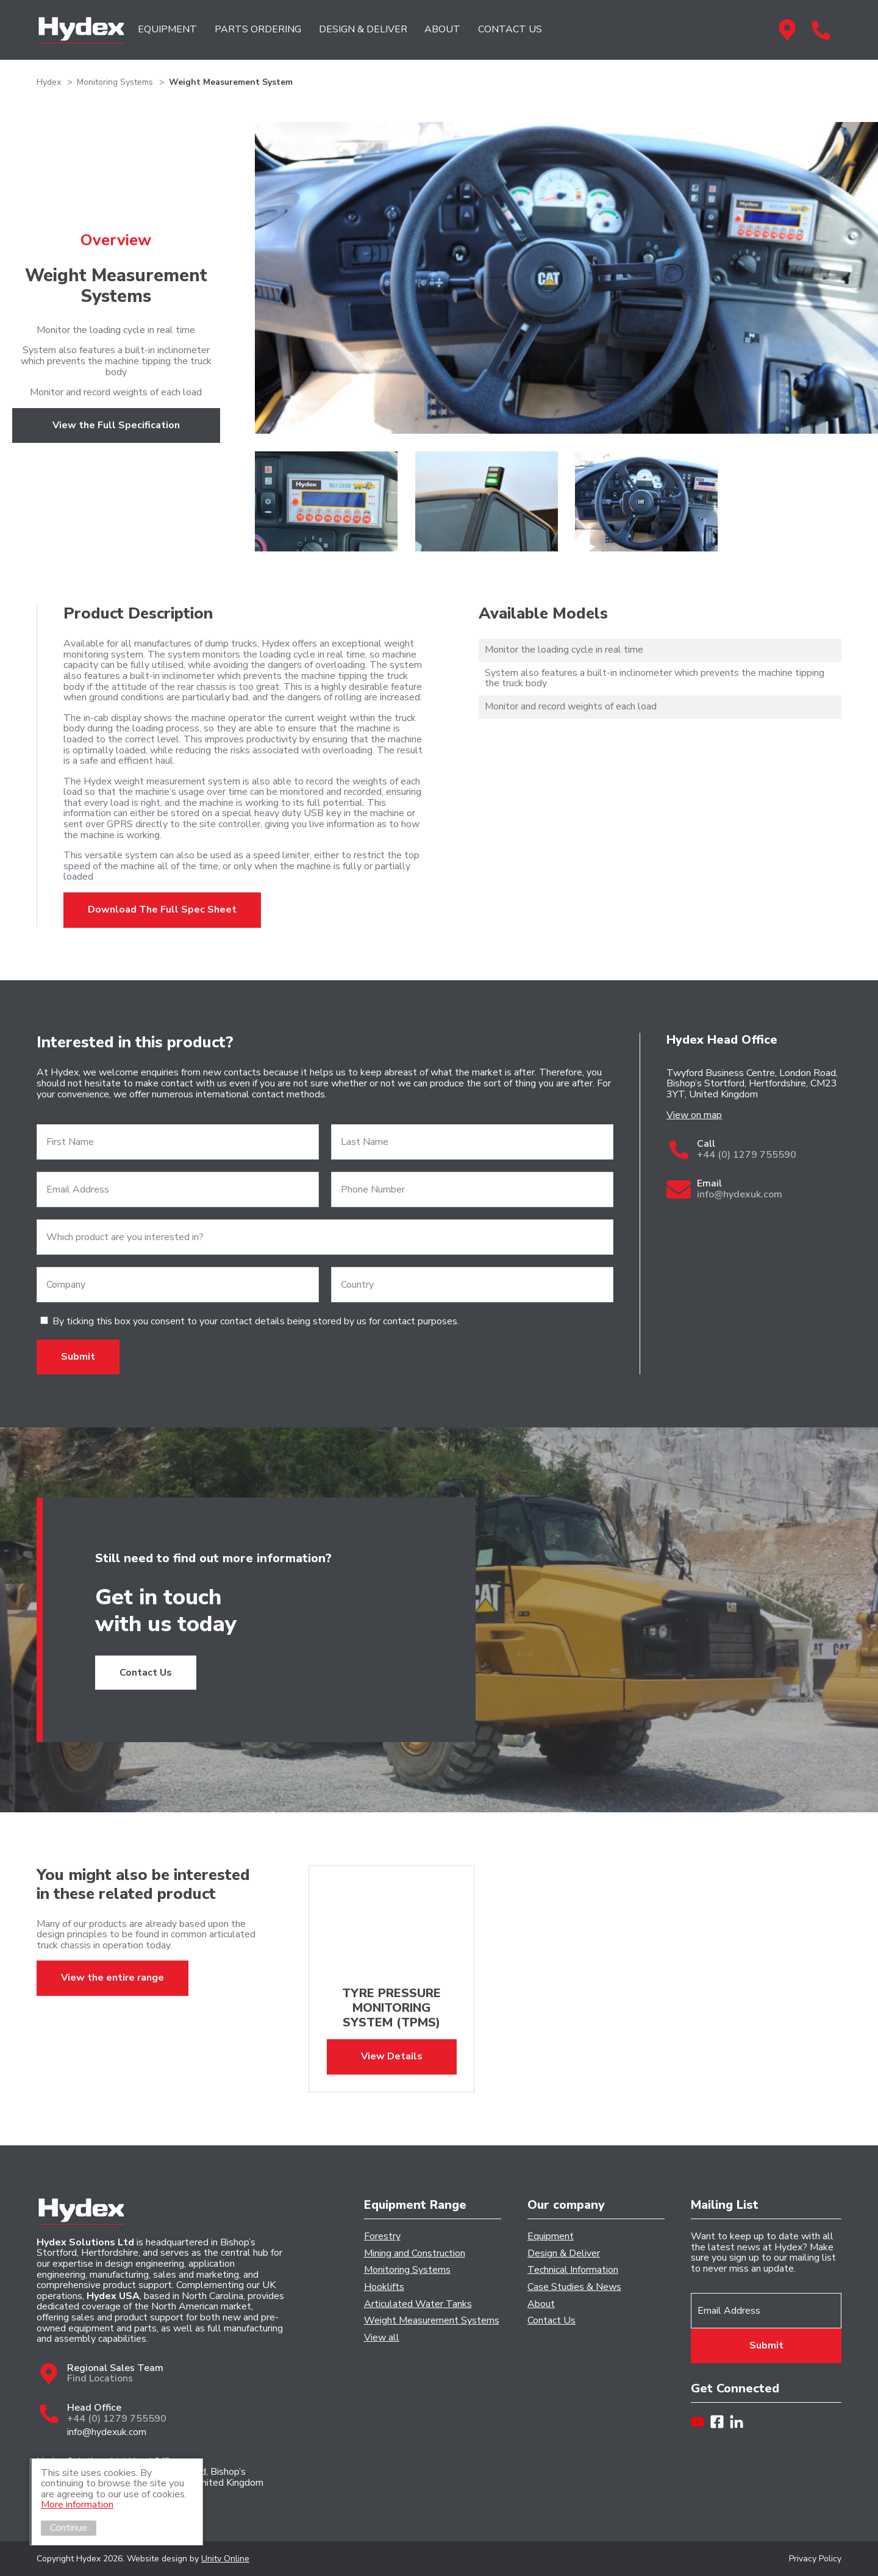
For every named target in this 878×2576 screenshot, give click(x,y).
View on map (694, 1115)
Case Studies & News (574, 2287)
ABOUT (442, 29)
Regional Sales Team (787, 29)
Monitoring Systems (407, 2270)
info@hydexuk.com (106, 2432)
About (541, 2304)
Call (769, 1149)
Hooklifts (384, 2287)
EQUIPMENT (167, 29)
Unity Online (225, 2558)
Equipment (550, 2236)
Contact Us (146, 1672)
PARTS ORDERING (258, 29)
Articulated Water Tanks (418, 2304)
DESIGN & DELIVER (363, 29)
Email (769, 1189)
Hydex (81, 29)
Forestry (382, 2236)
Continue (69, 2528)
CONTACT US (510, 29)
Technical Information (572, 2270)
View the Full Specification (116, 425)
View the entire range (112, 1977)
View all (381, 2338)
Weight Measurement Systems (431, 2321)
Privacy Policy (815, 2558)
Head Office (820, 29)
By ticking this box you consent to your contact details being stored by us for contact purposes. (255, 1321)
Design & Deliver (563, 2253)
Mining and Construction (414, 2253)
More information (78, 2504)
